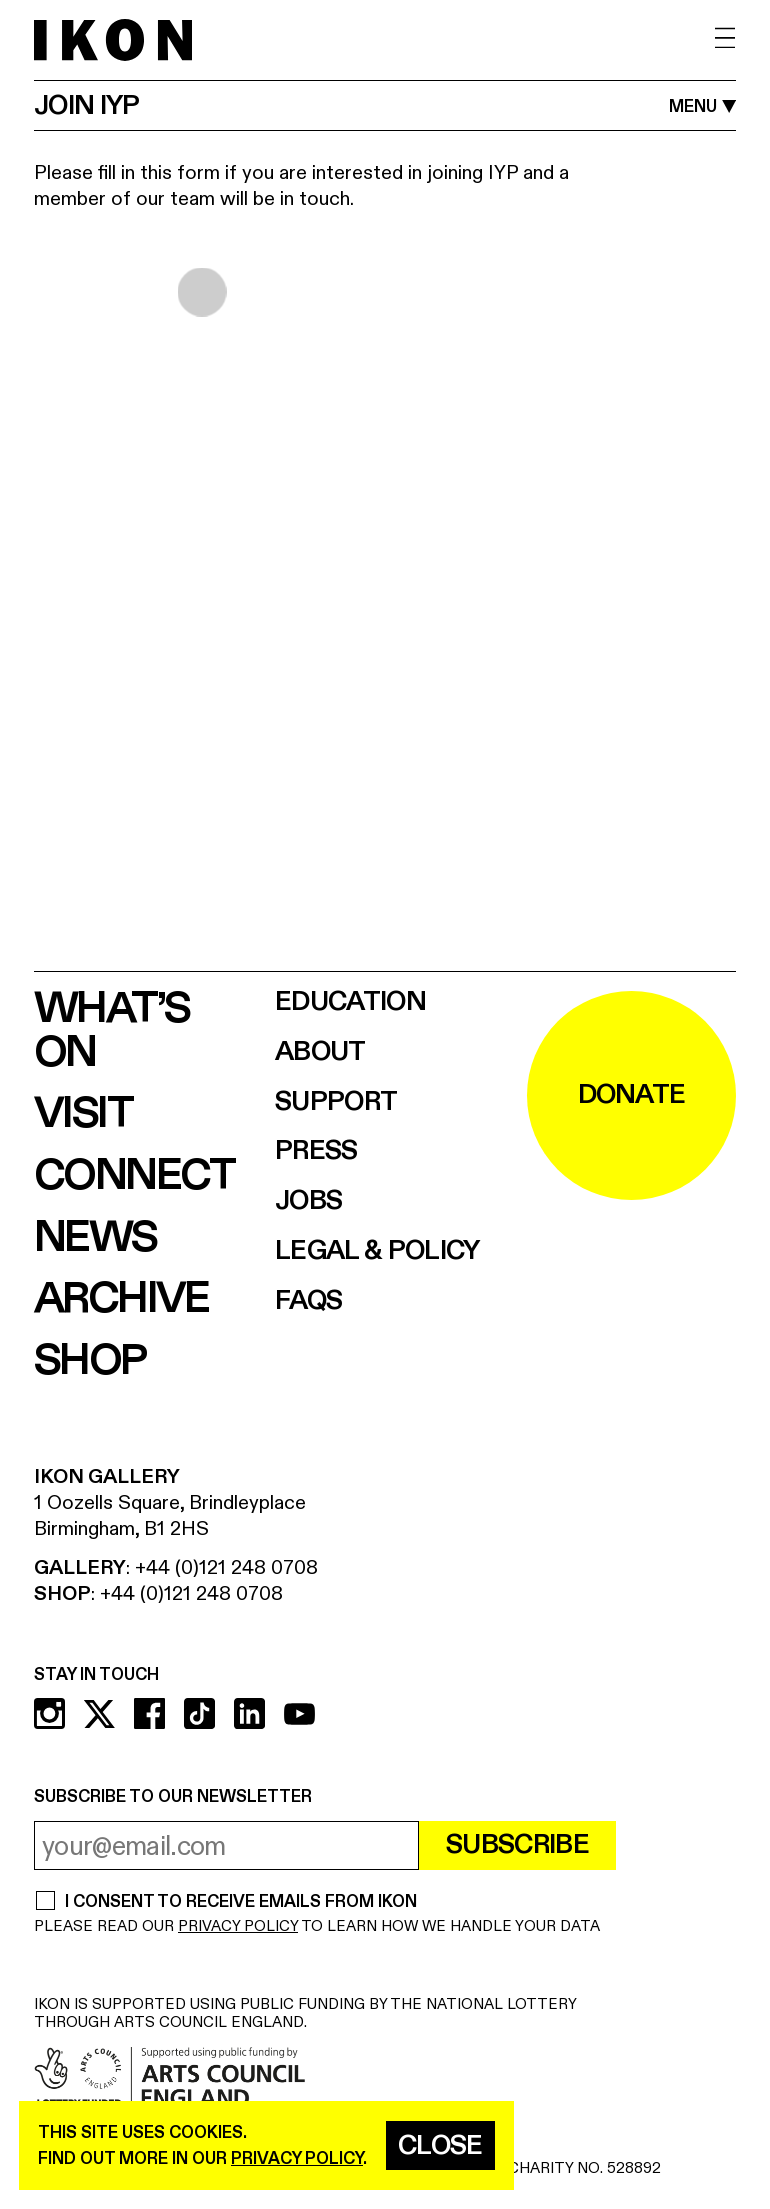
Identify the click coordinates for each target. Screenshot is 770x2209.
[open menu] (725, 38)
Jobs (308, 1201)
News (95, 1238)
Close (440, 2146)
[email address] (226, 1845)
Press (316, 1151)
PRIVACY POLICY (238, 1926)
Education (350, 1002)
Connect (134, 1176)
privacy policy (297, 2158)
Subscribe (517, 1845)
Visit (83, 1114)
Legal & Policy (377, 1251)
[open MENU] (702, 106)
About (320, 1052)
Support (336, 1102)
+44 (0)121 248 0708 (226, 1567)
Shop (90, 1361)
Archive (121, 1299)
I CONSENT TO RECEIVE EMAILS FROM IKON (240, 1902)
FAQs (308, 1301)
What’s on (111, 1031)
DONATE (632, 1095)
